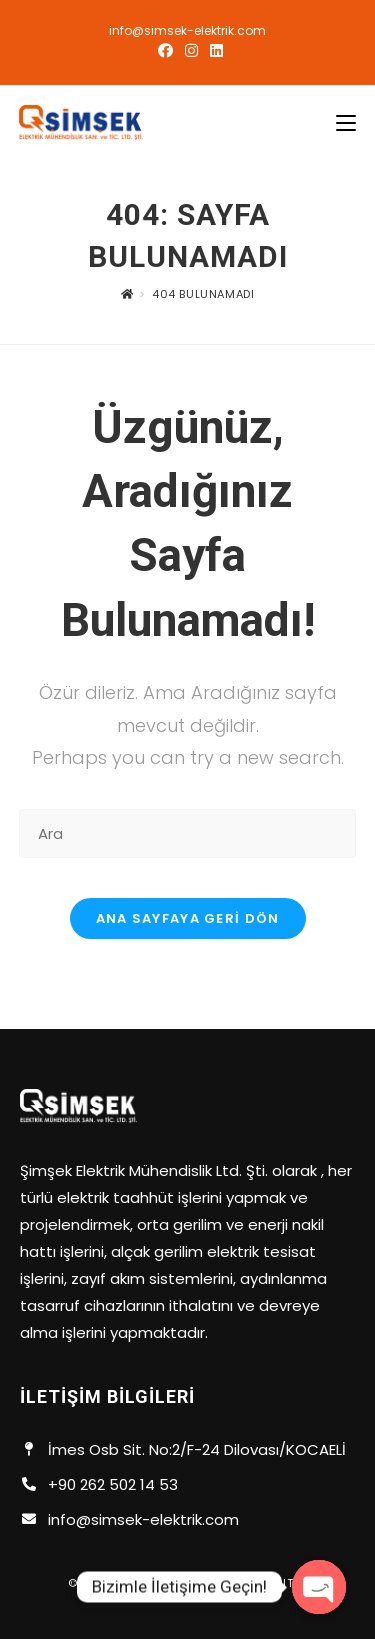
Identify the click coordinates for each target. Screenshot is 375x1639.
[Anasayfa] (127, 294)
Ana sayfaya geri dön (188, 918)
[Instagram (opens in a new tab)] (191, 51)
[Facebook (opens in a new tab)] (165, 51)
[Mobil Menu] (346, 123)
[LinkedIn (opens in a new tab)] (213, 51)
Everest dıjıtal (258, 1583)
